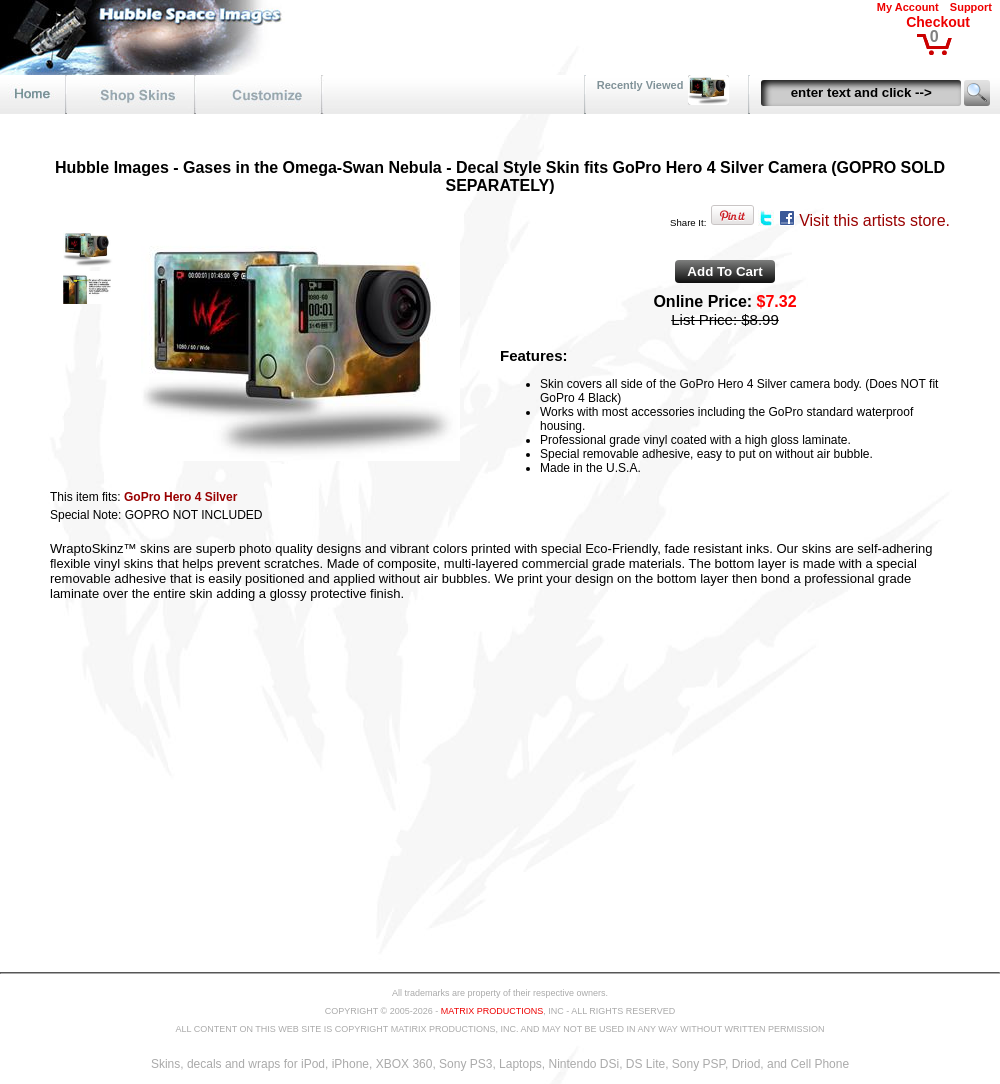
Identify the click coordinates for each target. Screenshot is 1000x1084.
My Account (908, 7)
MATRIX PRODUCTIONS (492, 1011)
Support (971, 7)
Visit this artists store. (874, 220)
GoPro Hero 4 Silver (180, 497)
